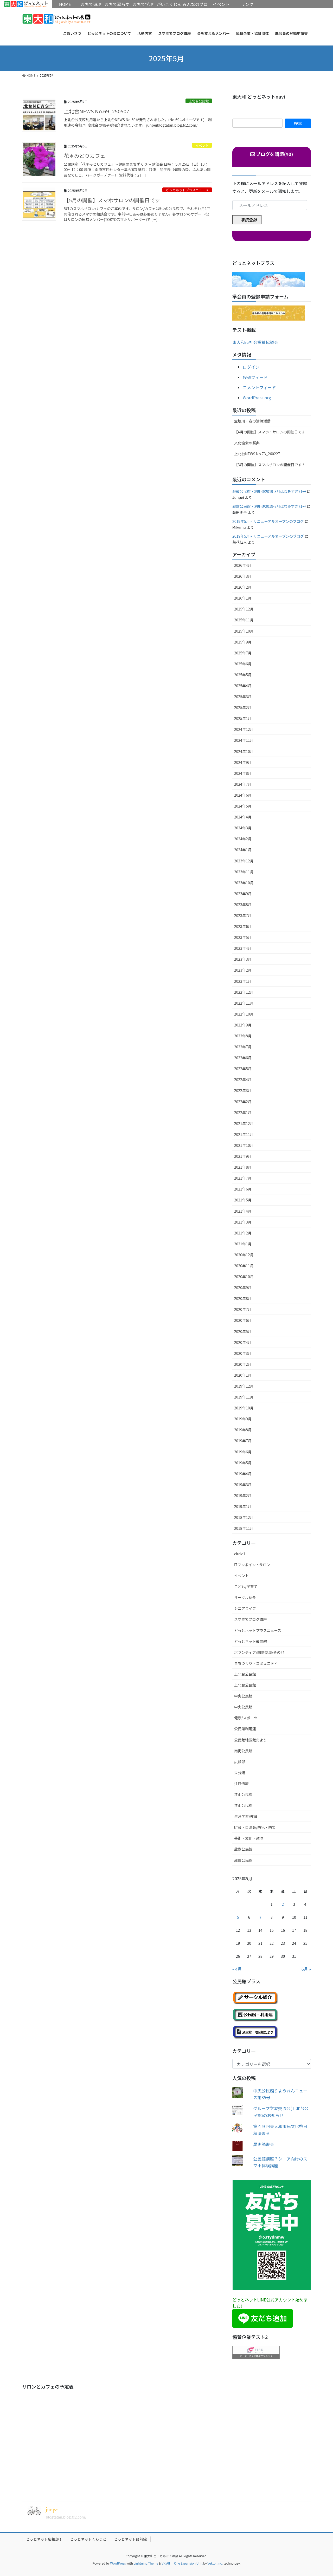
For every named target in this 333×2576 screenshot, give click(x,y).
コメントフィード (259, 387)
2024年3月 (243, 827)
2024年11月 (244, 740)
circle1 (239, 1553)
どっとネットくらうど (88, 2539)
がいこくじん (169, 4)
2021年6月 (243, 1189)
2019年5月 (243, 1462)
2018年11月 (244, 1528)
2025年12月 (244, 609)
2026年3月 (243, 576)
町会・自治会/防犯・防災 (255, 1827)
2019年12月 (244, 1386)
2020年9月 (243, 1287)
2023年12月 (244, 860)
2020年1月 (243, 1375)
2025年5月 (243, 674)
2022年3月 (243, 1090)
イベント (202, 145)
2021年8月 (243, 1167)
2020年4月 (243, 1342)
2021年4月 (243, 1211)
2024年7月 (243, 784)
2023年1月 (243, 981)
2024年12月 (244, 729)
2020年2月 (243, 1364)
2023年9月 (243, 893)
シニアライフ (245, 1608)
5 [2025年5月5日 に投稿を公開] (238, 1917)
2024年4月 (243, 816)
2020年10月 (244, 1276)
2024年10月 (244, 751)
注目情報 (241, 1783)
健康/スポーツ (245, 1717)
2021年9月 (243, 1156)
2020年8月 (243, 1298)
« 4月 (237, 1969)
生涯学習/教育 (246, 1816)
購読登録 (248, 220)
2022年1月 (243, 1112)
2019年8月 (243, 1429)
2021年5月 (243, 1199)
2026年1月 (243, 598)
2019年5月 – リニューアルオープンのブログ (268, 521)
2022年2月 (243, 1101)
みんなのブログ (195, 8)
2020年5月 (243, 1331)
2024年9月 (243, 762)
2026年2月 (243, 587)
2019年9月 (243, 1418)
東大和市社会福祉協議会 (255, 342)
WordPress (118, 2563)
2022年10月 (244, 1014)
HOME (26, 4)
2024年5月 (243, 806)
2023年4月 (243, 948)
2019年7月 (243, 1440)
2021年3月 (243, 1222)
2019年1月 (243, 1506)
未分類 (239, 1772)
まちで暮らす (117, 4)
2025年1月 (243, 718)
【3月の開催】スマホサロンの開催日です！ (269, 464)
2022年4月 (243, 1079)
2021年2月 (243, 1232)
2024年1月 (243, 849)
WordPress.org (257, 397)
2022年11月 (244, 1003)
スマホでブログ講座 (250, 1619)
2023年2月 (243, 970)
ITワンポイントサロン (252, 1564)
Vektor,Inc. (215, 2563)
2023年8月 (243, 904)
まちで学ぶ (143, 4)
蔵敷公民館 (243, 1849)
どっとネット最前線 (250, 1641)
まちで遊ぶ (91, 4)
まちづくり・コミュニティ (256, 1663)
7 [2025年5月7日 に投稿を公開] (260, 1917)
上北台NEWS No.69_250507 (96, 111)
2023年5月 (243, 937)
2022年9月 (243, 1024)
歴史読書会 (263, 2144)
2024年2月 (243, 838)
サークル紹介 (245, 1597)
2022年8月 (243, 1035)
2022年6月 (243, 1057)
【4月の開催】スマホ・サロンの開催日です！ (271, 431)
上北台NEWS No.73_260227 (257, 453)
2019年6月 (243, 1451)
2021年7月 (243, 1178)
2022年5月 (243, 1068)
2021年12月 (244, 1123)
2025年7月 (243, 652)
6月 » (306, 1969)
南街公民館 (243, 1750)
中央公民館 (243, 1696)
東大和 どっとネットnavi (258, 96)
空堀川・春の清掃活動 (252, 421)
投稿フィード (255, 377)
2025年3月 (243, 696)
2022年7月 (243, 1046)
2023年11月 (244, 871)
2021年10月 (244, 1145)
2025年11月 (244, 619)
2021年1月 (243, 1243)
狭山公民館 (243, 1794)
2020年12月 (244, 1254)
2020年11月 (244, 1265)
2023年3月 (243, 959)
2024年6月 (243, 795)
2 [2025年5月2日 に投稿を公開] (283, 1904)
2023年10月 (244, 882)
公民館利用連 (245, 1728)
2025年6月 (243, 663)
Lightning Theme (145, 2563)
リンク (247, 4)
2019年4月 (243, 1473)
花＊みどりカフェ (84, 155)
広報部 (239, 1761)
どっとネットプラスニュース (187, 189)
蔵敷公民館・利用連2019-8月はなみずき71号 (269, 491)
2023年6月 (243, 926)
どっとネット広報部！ (44, 2539)
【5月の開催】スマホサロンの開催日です (112, 200)
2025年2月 (243, 707)
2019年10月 (244, 1407)
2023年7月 (243, 915)
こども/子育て (246, 1586)
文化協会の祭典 (247, 442)
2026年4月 (243, 565)
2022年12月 (244, 992)
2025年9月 (243, 642)
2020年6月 (243, 1320)
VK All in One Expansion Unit (182, 2563)
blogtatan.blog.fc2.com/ (66, 2517)
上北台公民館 (199, 101)
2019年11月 (244, 1397)
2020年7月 (243, 1309)
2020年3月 (243, 1353)
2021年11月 (244, 1134)
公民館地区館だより (250, 1739)
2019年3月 (243, 1484)
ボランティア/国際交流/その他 (259, 1652)
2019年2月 (243, 1495)
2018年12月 (244, 1517)
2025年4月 (243, 685)
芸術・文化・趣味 (248, 1838)
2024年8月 (243, 773)
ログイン (251, 367)
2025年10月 (244, 631)
